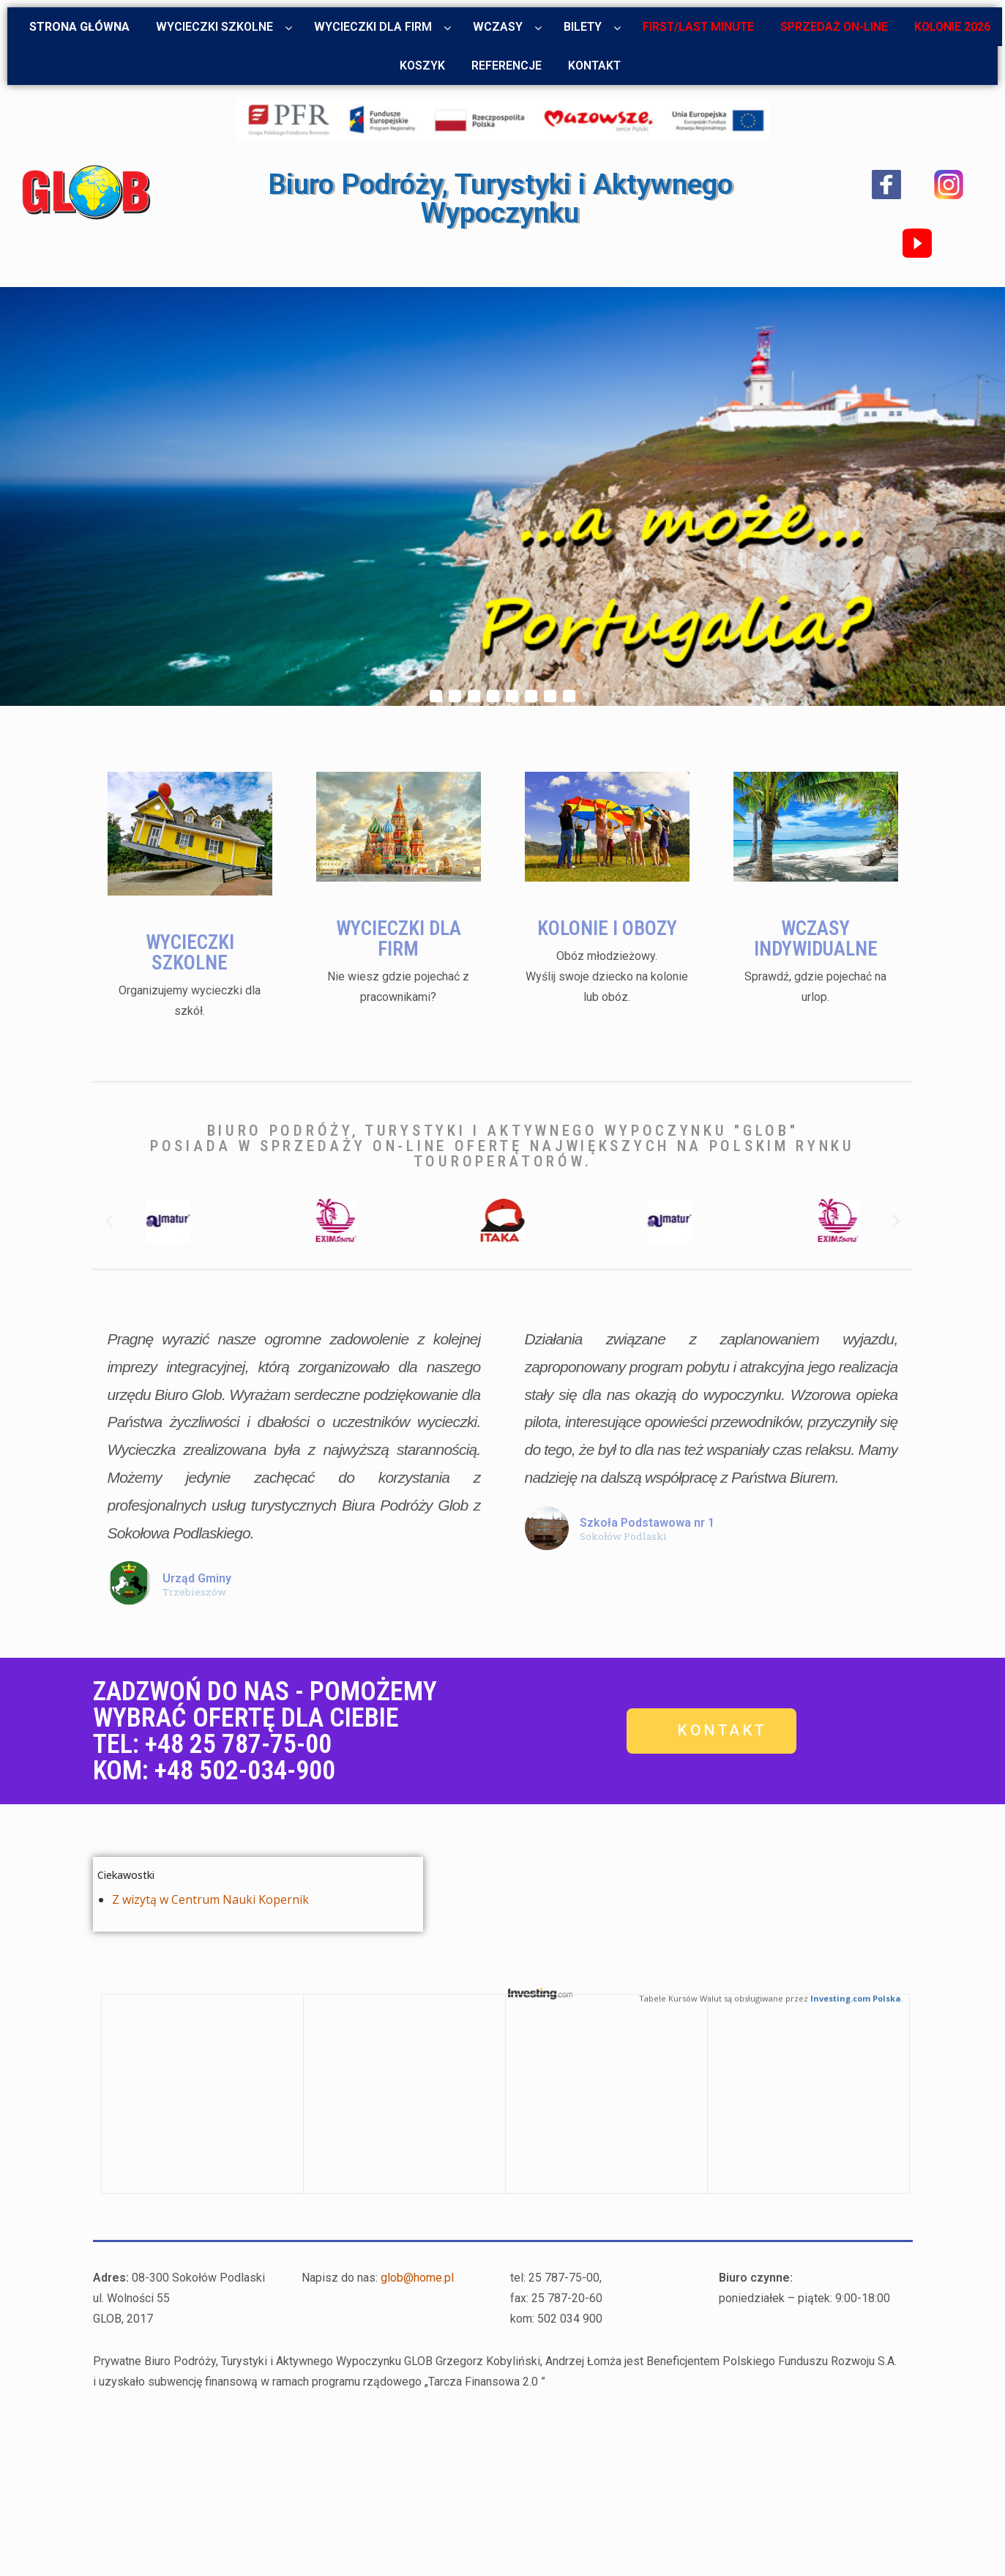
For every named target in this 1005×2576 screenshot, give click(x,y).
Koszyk (422, 65)
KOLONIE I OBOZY (607, 902)
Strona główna (79, 27)
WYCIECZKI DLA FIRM (398, 905)
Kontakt (594, 65)
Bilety (583, 27)
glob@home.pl (417, 2278)
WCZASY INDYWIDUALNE (815, 905)
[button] (109, 1221)
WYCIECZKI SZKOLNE (189, 914)
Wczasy (498, 27)
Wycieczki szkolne (214, 27)
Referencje (506, 65)
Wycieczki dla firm (373, 27)
